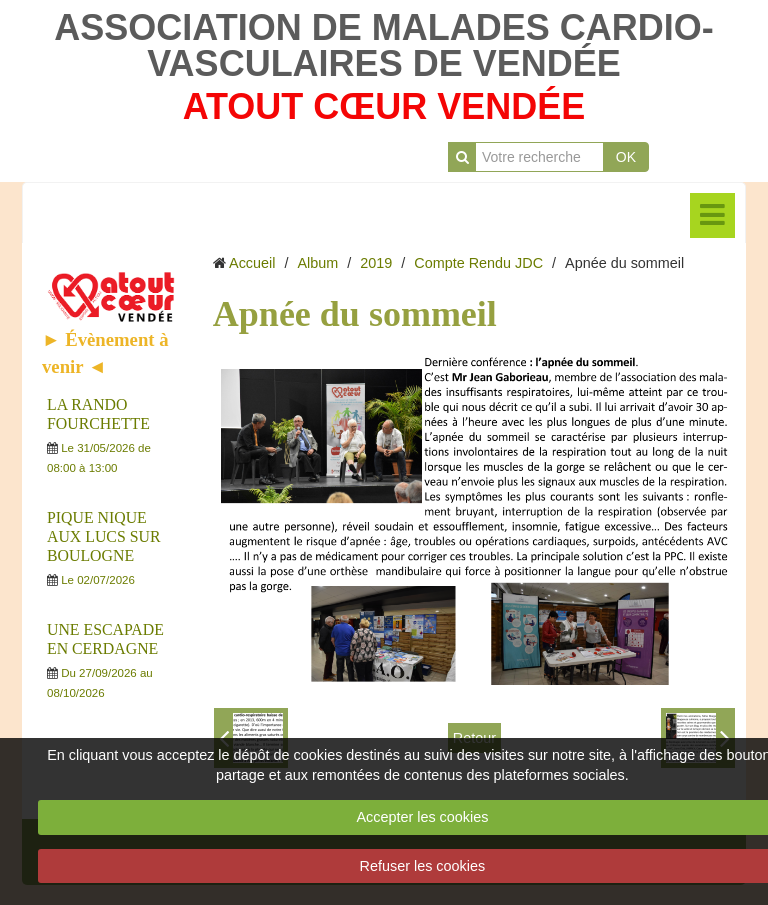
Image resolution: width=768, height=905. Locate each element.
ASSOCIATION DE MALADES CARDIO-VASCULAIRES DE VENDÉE (383, 45)
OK (626, 157)
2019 (376, 263)
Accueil (252, 263)
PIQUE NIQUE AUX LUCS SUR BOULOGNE (103, 536)
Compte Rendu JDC (478, 263)
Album (317, 263)
